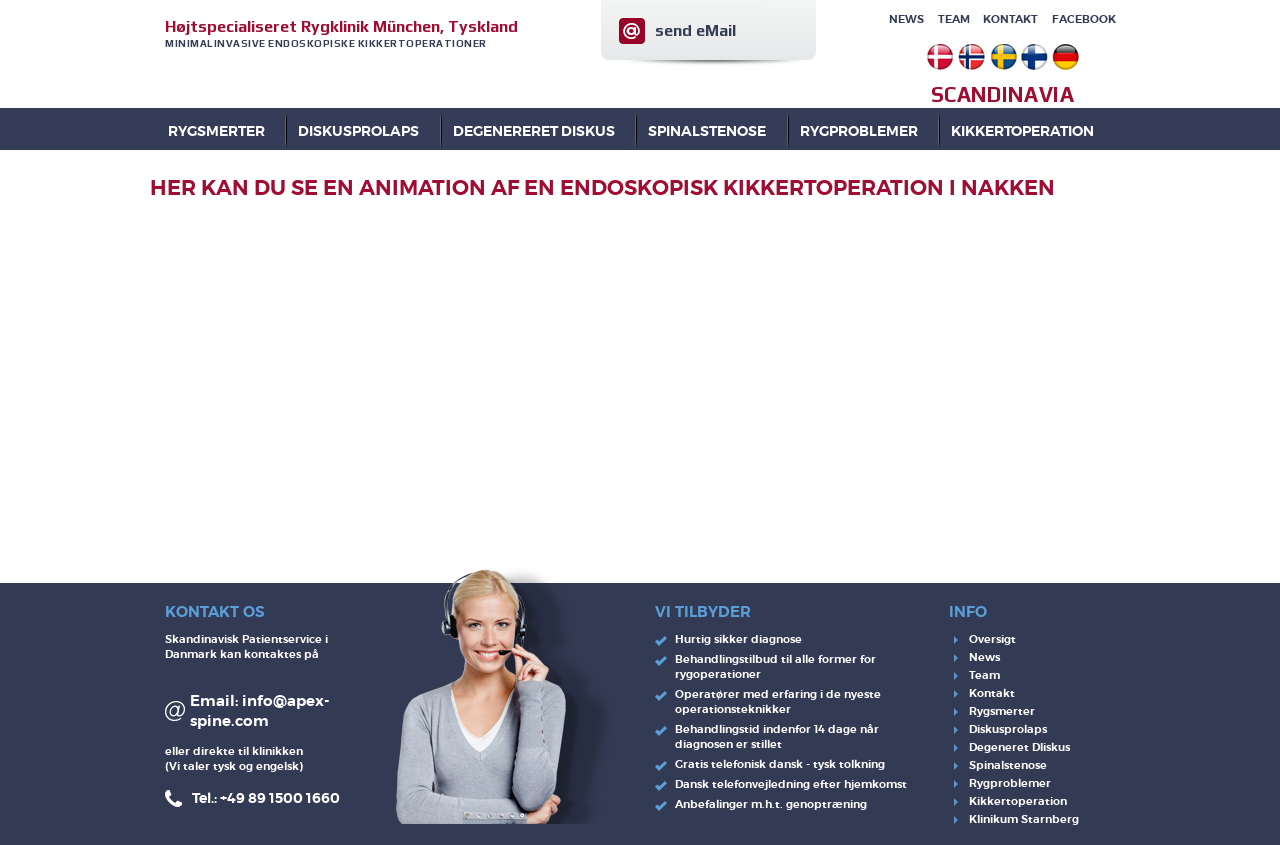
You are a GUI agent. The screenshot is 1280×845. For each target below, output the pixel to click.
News (906, 19)
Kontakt (1010, 19)
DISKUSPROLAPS (358, 131)
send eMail (695, 30)
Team (954, 19)
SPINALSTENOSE (707, 131)
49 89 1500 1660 (283, 798)
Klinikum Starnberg (1024, 819)
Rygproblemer (1010, 783)
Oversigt (992, 639)
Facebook (1084, 19)
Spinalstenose (1008, 765)
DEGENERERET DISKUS (534, 131)
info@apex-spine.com (260, 711)
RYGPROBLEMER (859, 131)
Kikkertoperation (1018, 801)
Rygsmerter (216, 131)
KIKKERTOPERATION (1022, 131)
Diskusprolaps (1008, 729)
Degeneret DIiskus (1019, 747)
